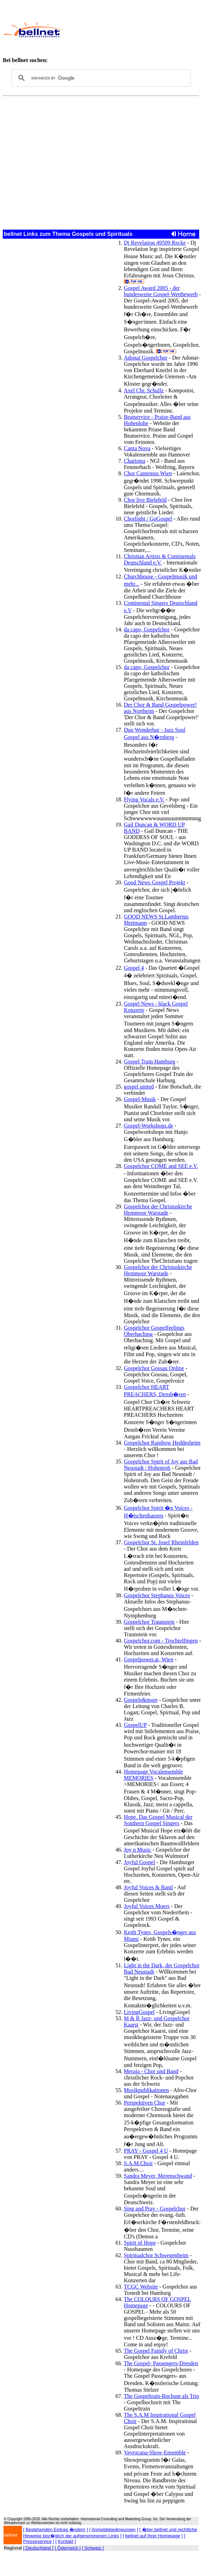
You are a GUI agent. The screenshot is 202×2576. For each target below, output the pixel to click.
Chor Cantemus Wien (148, 473)
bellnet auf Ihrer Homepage (152, 2535)
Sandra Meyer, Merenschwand (158, 2176)
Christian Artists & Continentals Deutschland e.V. (160, 559)
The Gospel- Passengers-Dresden (161, 2363)
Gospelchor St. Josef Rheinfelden (161, 1542)
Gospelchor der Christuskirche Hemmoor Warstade (158, 1210)
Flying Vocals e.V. (144, 799)
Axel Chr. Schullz (144, 390)
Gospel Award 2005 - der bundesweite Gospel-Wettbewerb (161, 291)
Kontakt (65, 2541)
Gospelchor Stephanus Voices (157, 1595)
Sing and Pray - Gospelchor (155, 2209)
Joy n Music (137, 1850)
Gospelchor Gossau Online (154, 1368)
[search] (100, 78)
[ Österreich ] (68, 2548)
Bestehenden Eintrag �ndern (55, 2529)
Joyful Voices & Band (148, 1887)
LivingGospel (139, 2012)
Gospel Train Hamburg (149, 1061)
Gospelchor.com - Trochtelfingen (161, 1641)
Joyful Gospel (139, 1862)
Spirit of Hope (140, 2243)
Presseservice (37, 2541)
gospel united (139, 1087)
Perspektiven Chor (144, 2103)
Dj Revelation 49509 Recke (155, 243)
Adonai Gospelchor (145, 358)
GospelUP (135, 1725)
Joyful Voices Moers (147, 1906)
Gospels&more (141, 1700)
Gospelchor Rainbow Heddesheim (162, 1443)
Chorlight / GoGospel (148, 519)
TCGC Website (141, 2287)
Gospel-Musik (140, 1099)
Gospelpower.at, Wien (148, 1659)
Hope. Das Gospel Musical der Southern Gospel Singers (158, 1820)
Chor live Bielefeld (145, 500)
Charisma (134, 461)
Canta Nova (137, 448)
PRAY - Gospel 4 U (146, 2151)
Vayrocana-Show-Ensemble (155, 2452)
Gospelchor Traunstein (149, 1622)
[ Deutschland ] (38, 2548)
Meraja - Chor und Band (151, 2071)
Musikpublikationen (146, 2090)
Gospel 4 (134, 968)
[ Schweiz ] (93, 2548)
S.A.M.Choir (138, 2163)
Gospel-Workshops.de (148, 1126)
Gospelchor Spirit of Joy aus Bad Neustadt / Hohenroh (161, 1465)
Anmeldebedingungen (113, 2529)
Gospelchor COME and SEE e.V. (161, 1166)
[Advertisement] (132, 30)
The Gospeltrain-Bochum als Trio (161, 2396)
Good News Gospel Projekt (154, 882)
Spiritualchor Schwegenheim (156, 2255)
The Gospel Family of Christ (156, 2351)
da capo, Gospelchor (147, 629)
